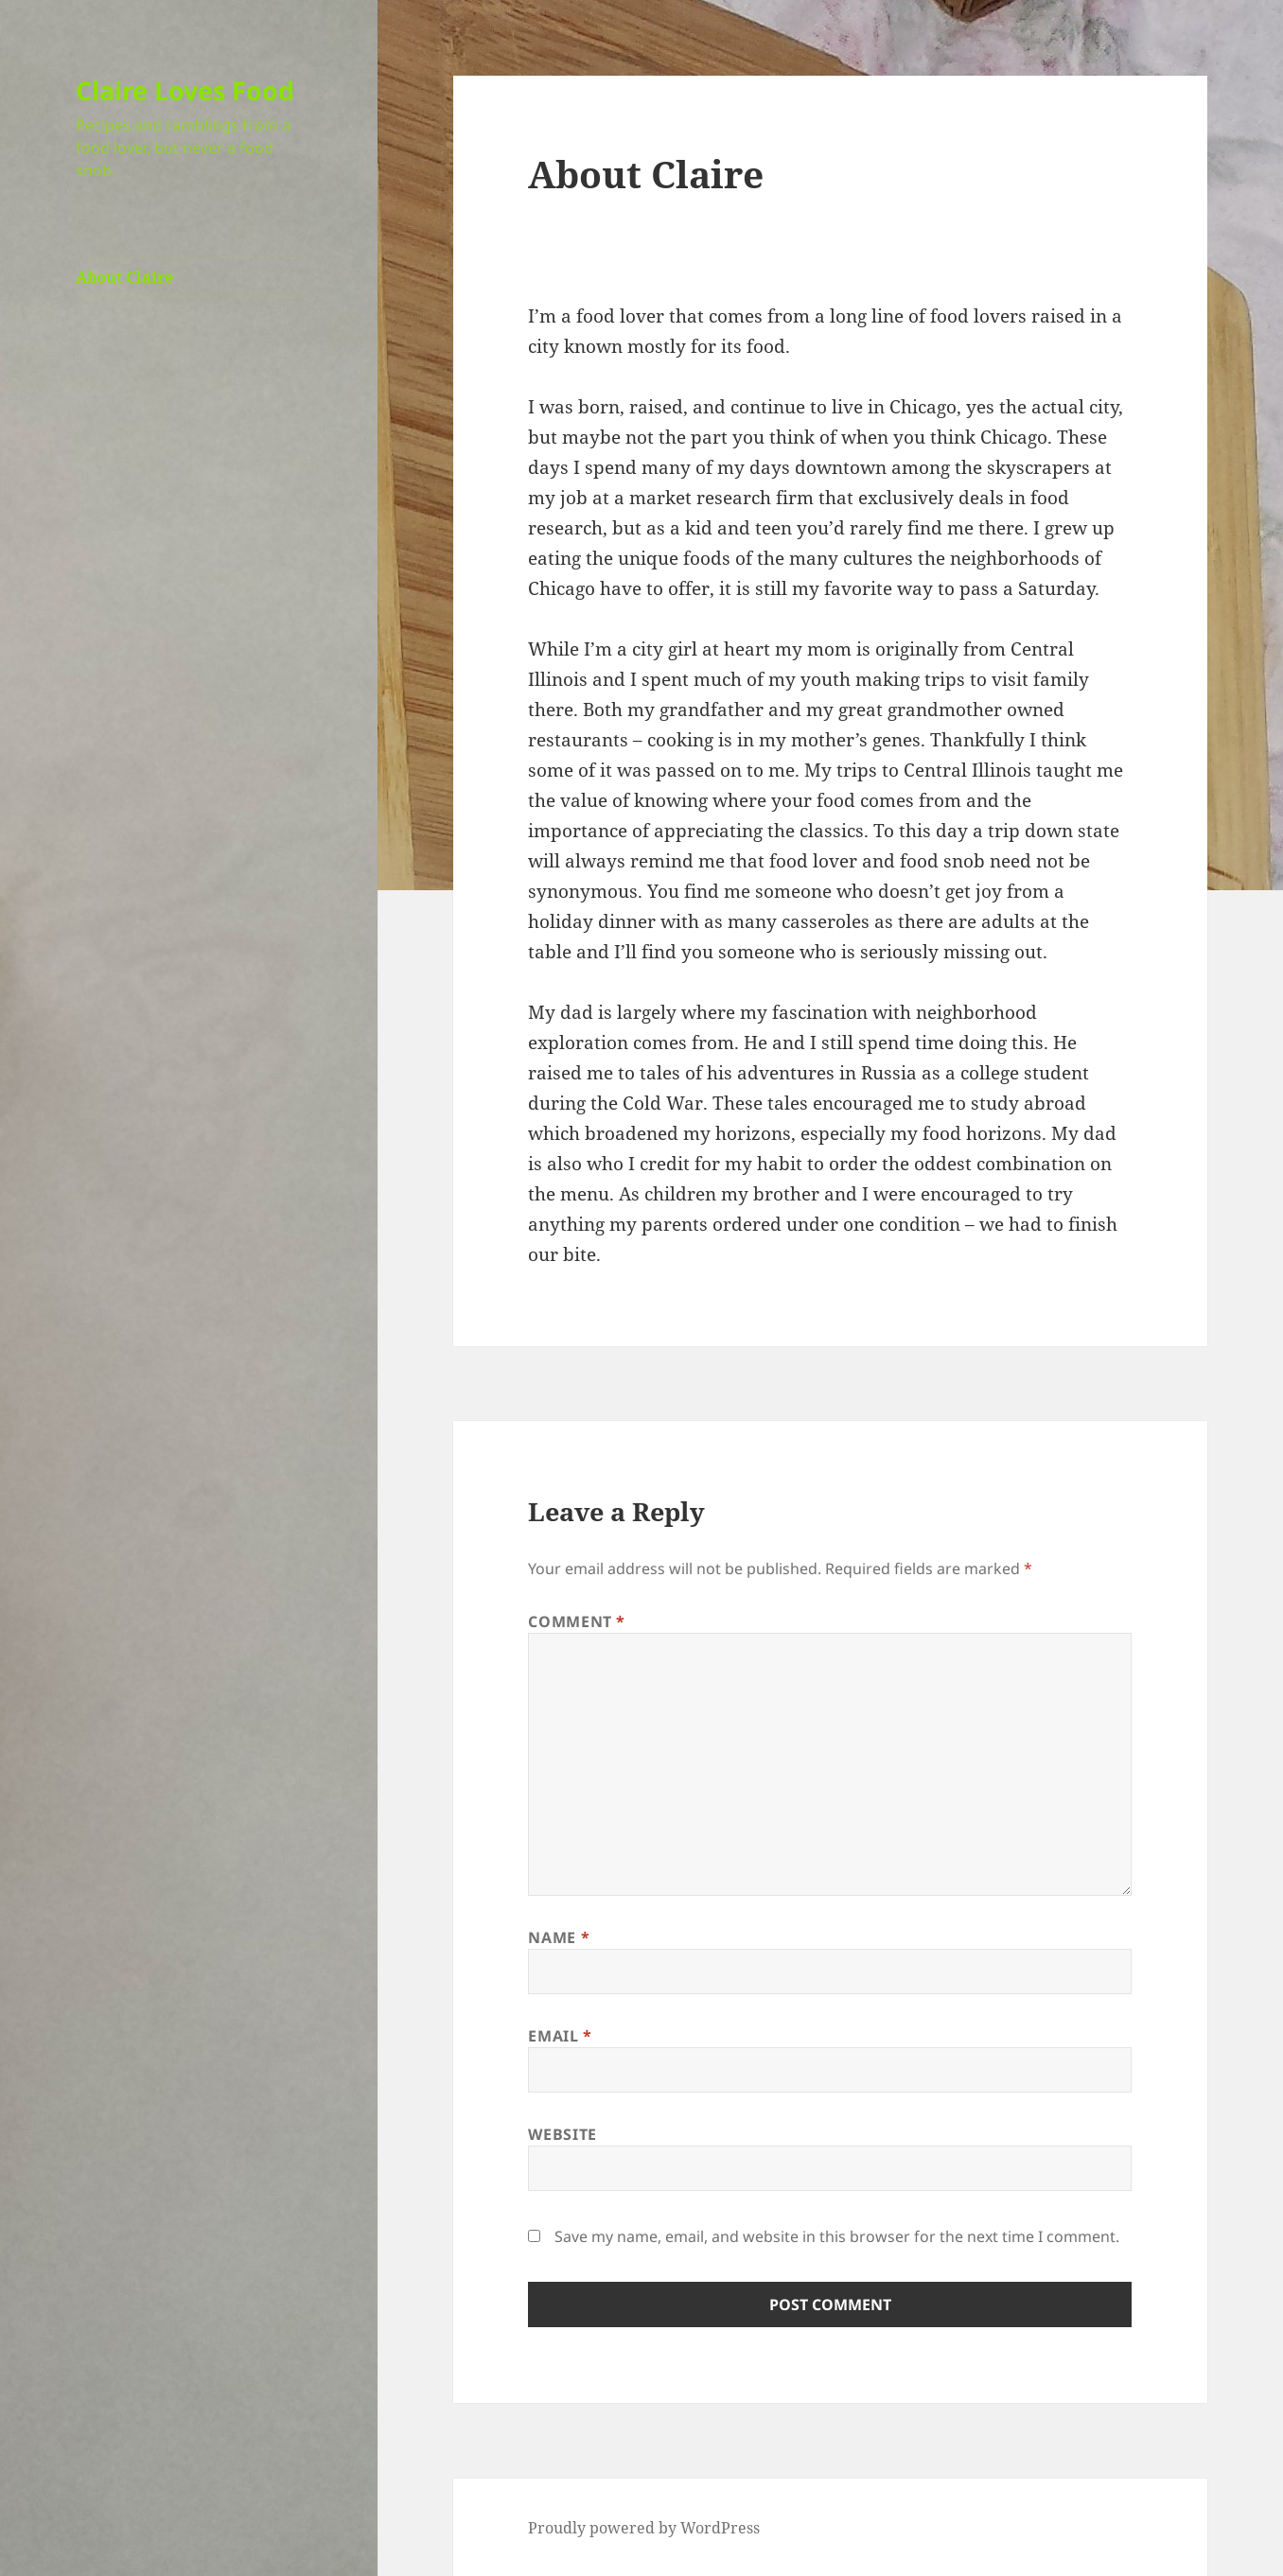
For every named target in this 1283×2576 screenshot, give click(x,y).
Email (559, 2035)
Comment (576, 1621)
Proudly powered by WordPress (644, 2527)
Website (562, 2134)
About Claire (124, 277)
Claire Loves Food (185, 90)
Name (558, 1937)
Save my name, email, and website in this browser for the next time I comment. (836, 2236)
